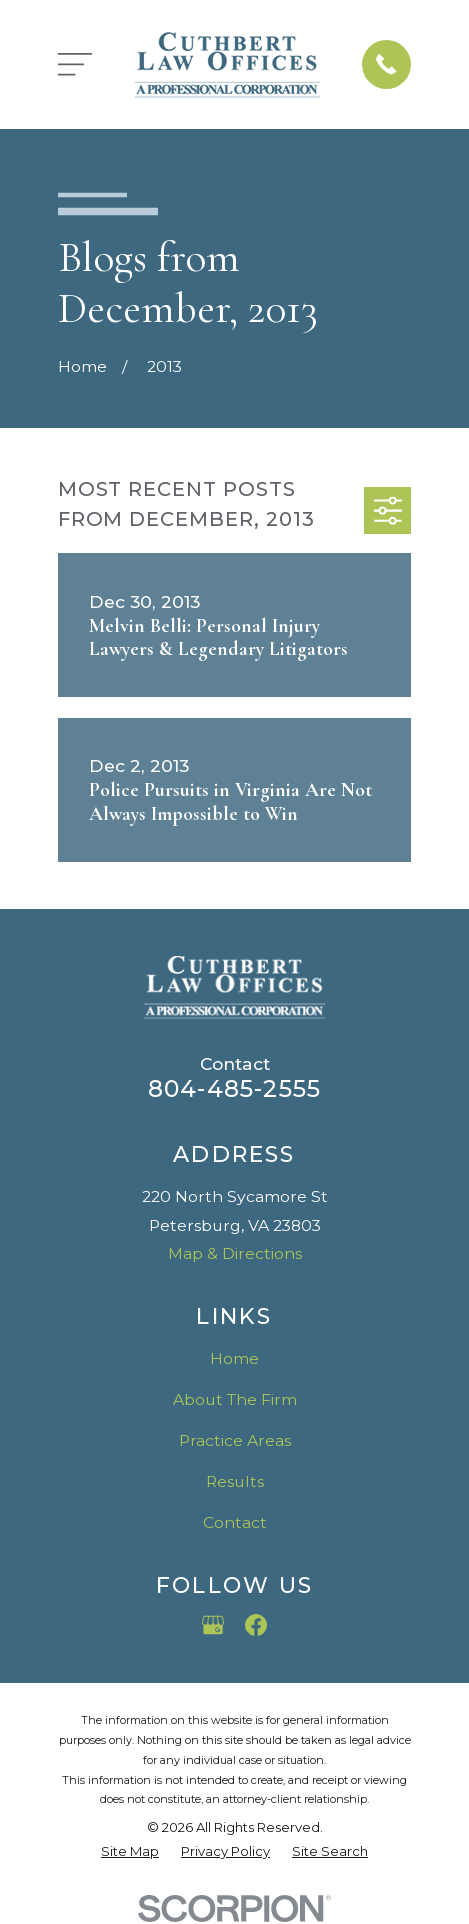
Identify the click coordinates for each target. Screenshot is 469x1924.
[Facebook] (256, 1625)
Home (234, 1358)
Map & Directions (235, 1253)
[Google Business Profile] (213, 1625)
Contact (235, 1522)
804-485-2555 (234, 1088)
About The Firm (235, 1399)
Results (235, 1481)
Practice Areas (235, 1440)
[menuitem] (130, 1852)
